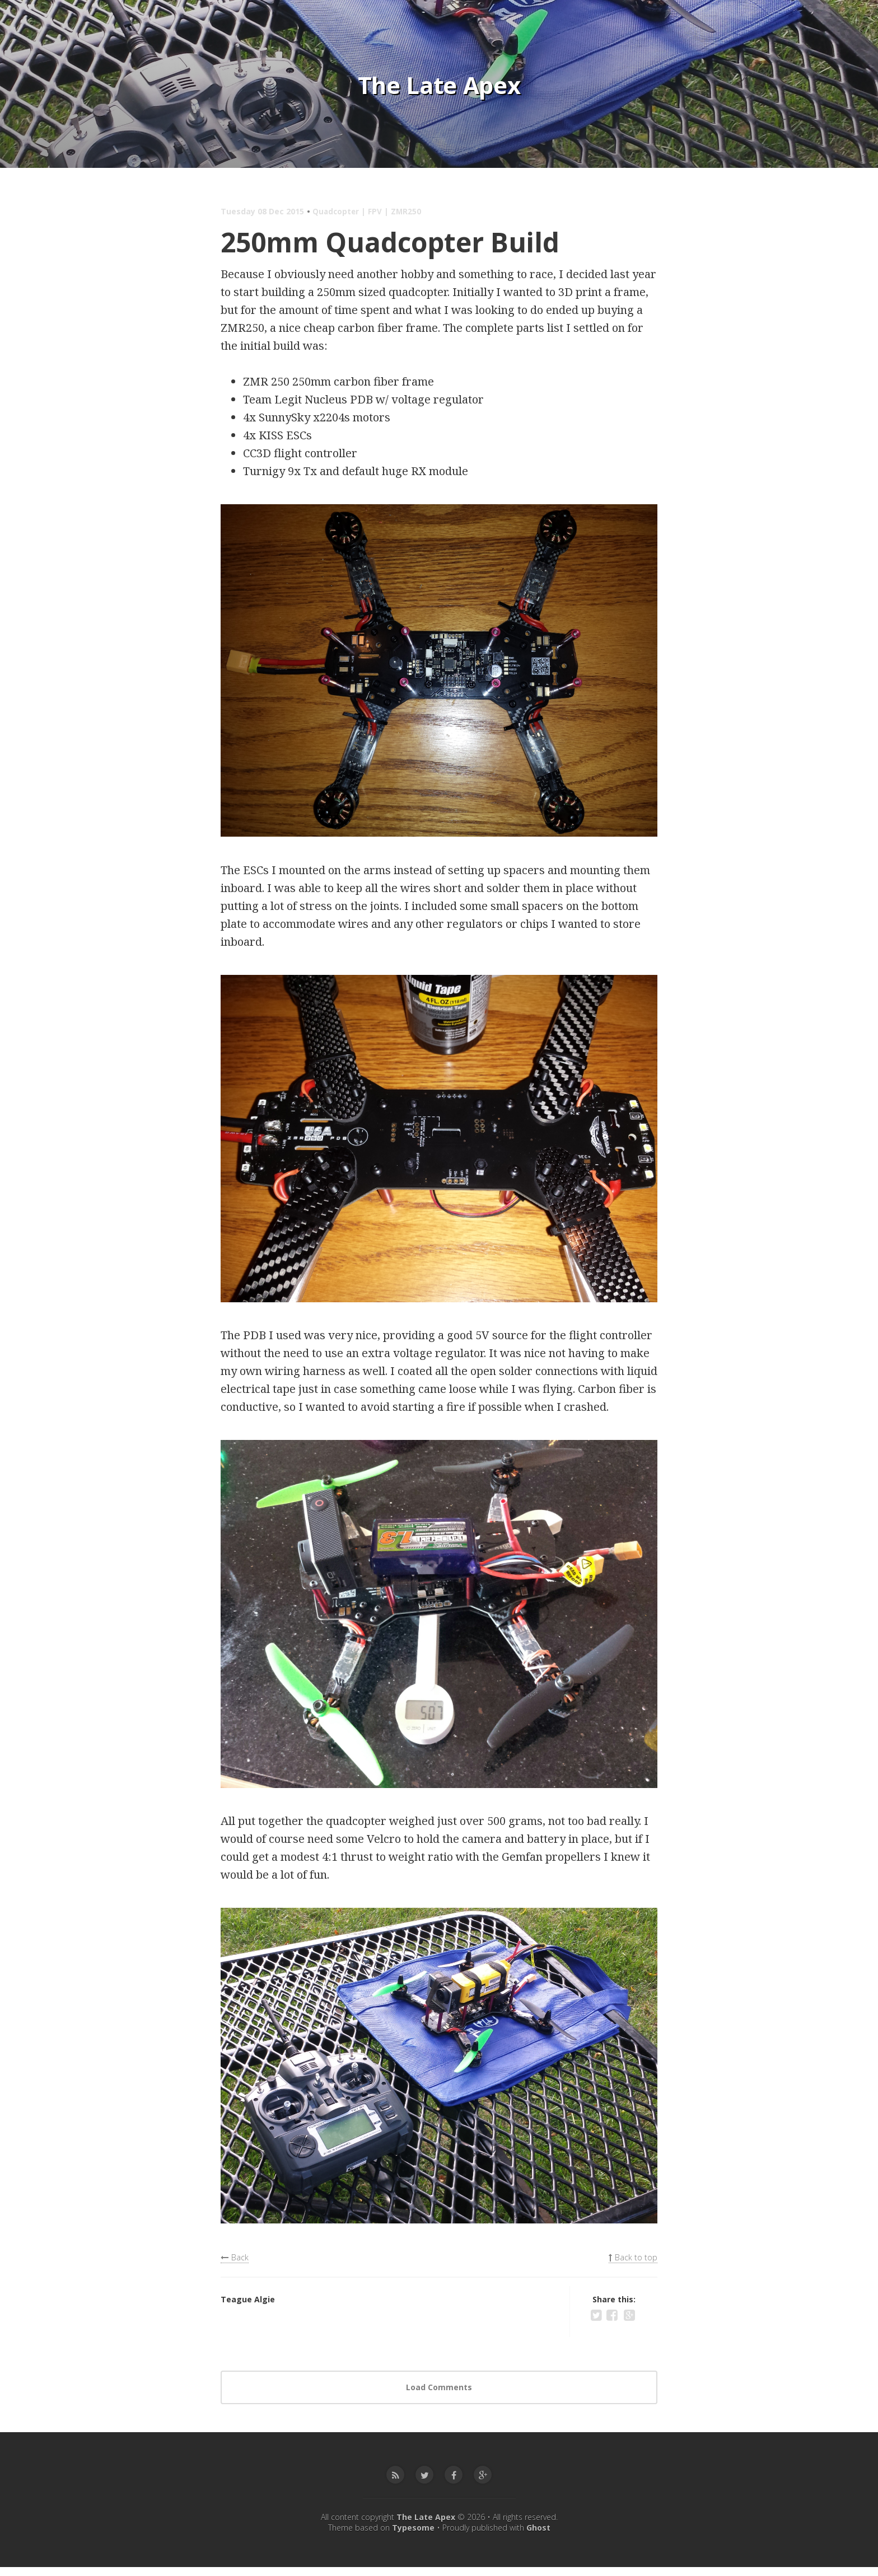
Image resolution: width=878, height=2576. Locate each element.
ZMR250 (408, 211)
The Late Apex (439, 83)
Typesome (413, 2536)
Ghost (538, 2536)
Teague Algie (248, 2303)
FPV (377, 211)
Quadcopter (336, 211)
